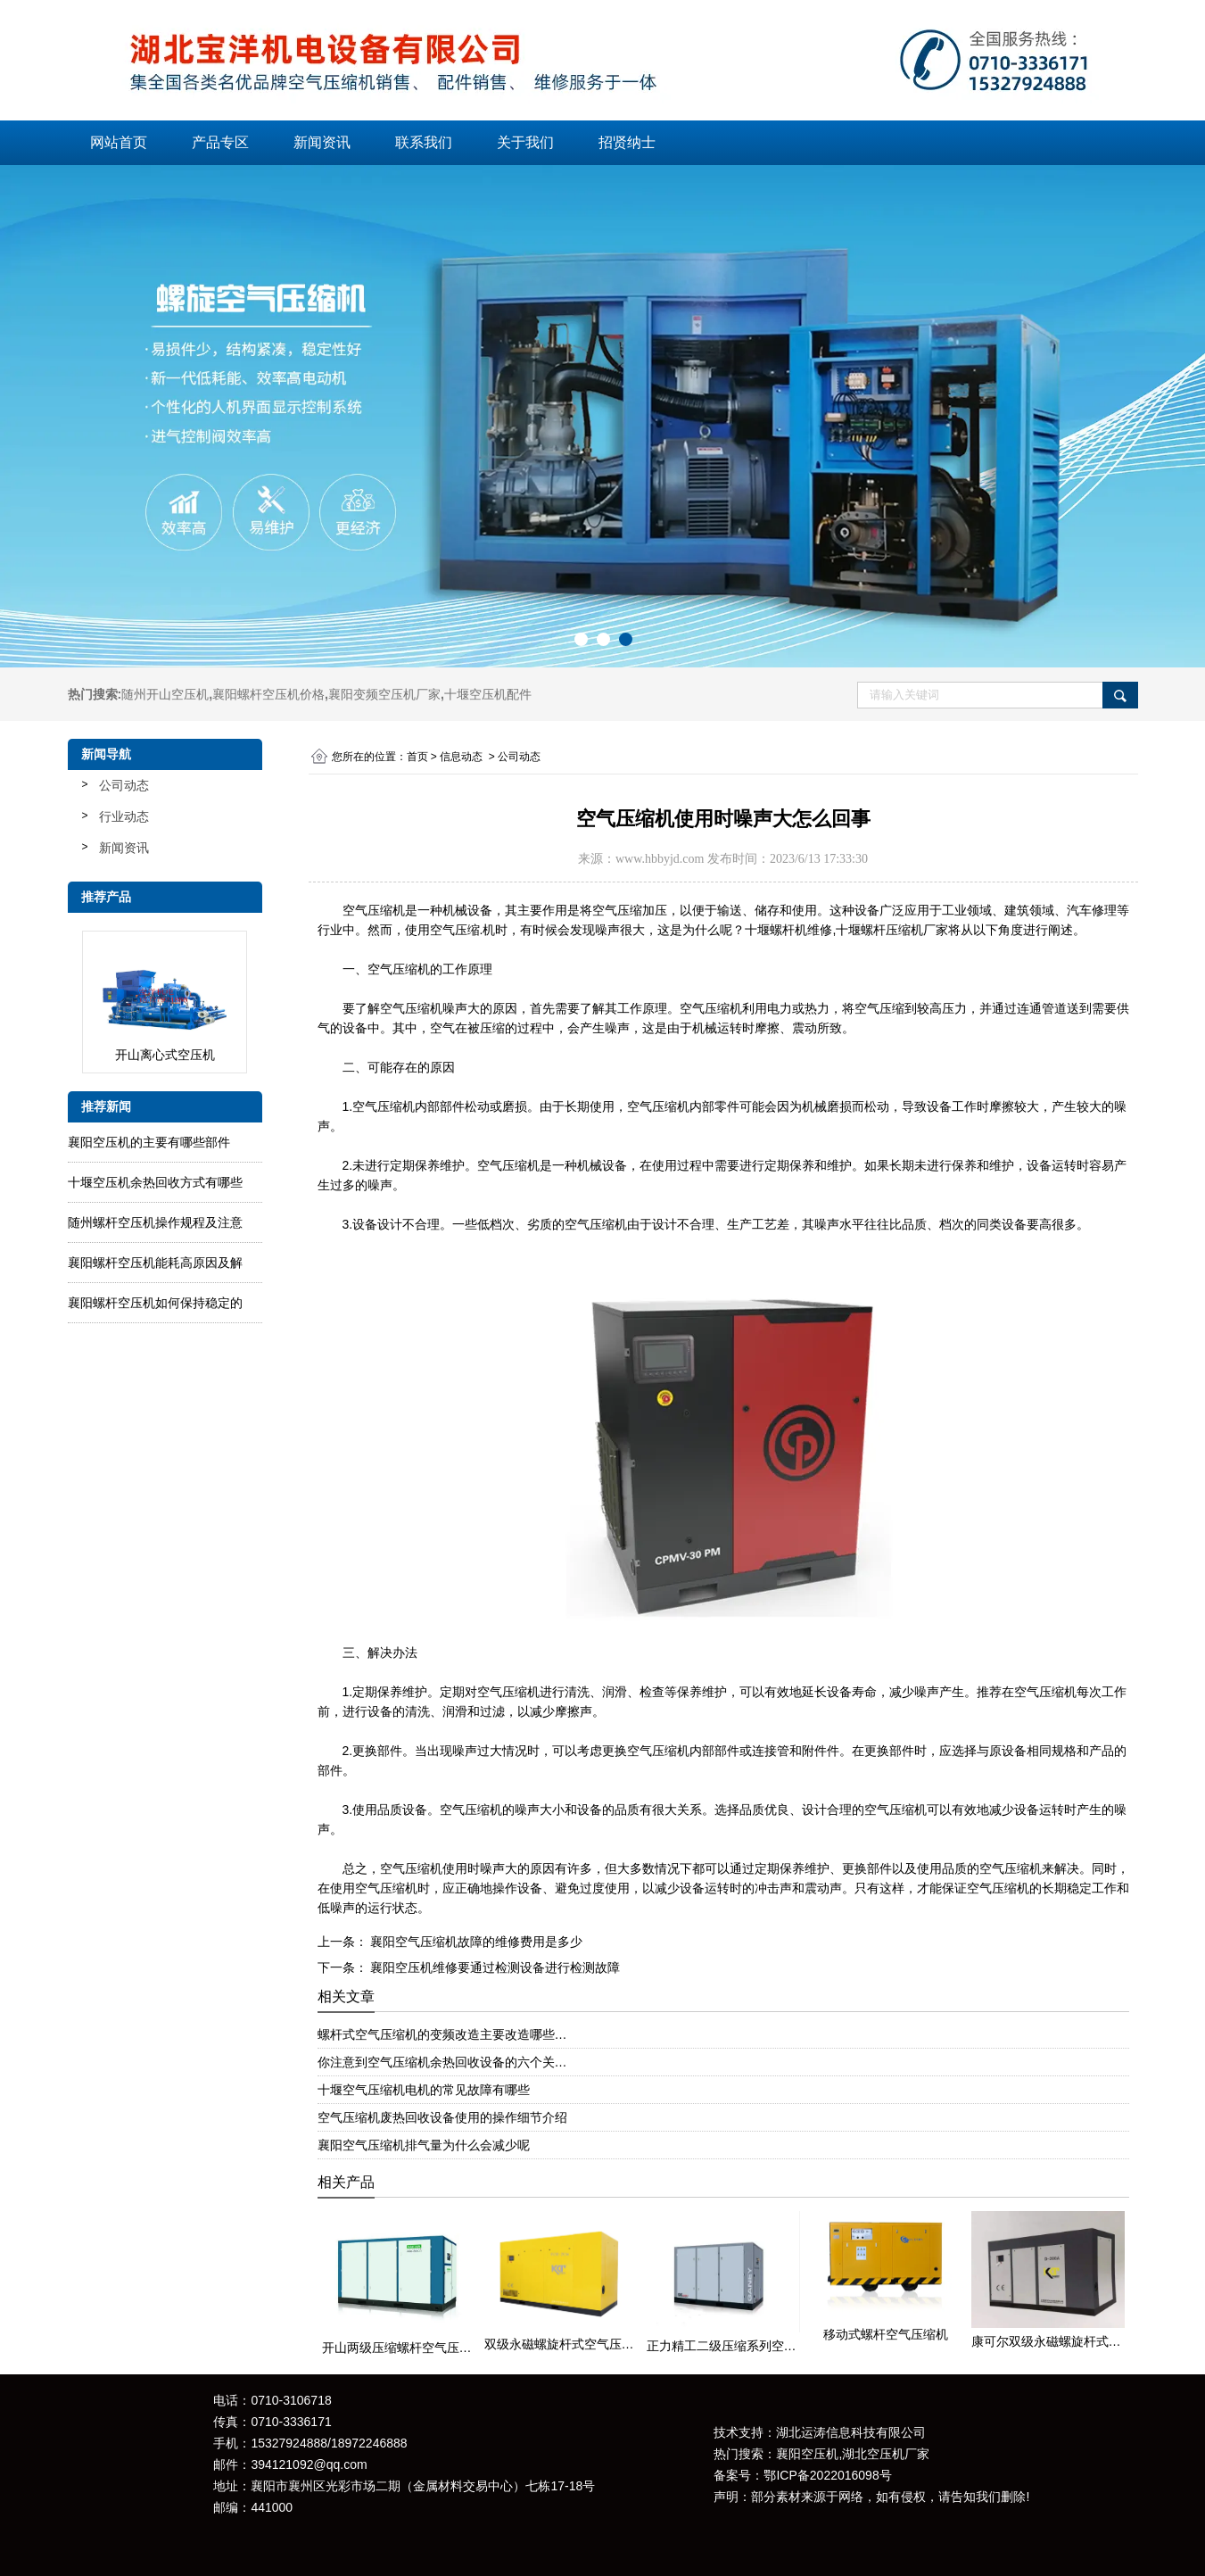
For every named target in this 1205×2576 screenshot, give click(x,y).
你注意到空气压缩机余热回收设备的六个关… (442, 2062)
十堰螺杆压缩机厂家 (892, 930)
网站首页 (118, 142)
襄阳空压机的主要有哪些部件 (149, 1142)
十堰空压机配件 (488, 694)
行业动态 (124, 816)
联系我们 (423, 142)
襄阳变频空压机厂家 (384, 694)
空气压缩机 (374, 910)
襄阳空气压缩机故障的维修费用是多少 (475, 1941)
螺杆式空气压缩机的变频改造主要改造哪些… (442, 2034)
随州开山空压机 (165, 694)
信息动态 (461, 756)
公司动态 (124, 785)
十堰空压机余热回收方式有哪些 (155, 1182)
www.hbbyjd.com (659, 859)
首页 (417, 756)
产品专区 (220, 142)
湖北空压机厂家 (885, 2454)
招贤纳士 (627, 142)
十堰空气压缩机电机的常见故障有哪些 (424, 2090)
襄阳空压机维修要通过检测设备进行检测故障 (494, 1967)
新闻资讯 (322, 142)
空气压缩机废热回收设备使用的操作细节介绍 (442, 2117)
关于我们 (525, 142)
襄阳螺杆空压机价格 (268, 694)
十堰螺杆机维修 (788, 930)
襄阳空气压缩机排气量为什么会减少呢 (424, 2145)
